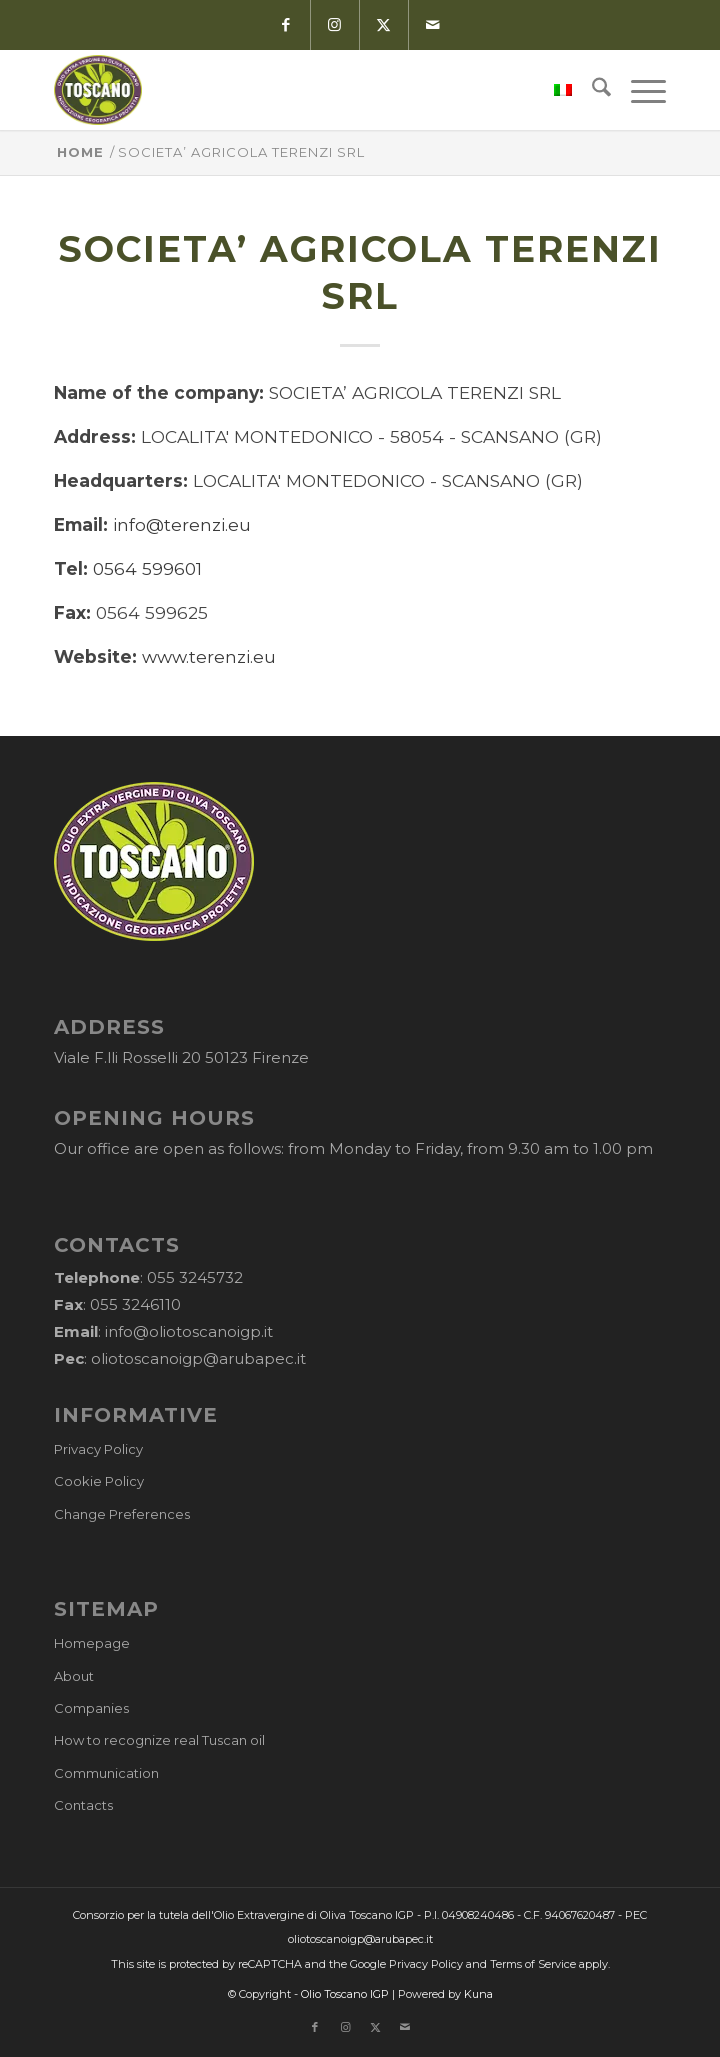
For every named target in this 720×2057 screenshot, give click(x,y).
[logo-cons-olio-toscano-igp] (299, 90)
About (74, 1676)
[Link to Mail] (433, 25)
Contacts (83, 1805)
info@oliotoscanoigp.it (189, 1331)
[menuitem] (553, 90)
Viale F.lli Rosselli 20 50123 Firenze (181, 1057)
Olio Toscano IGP (345, 1994)
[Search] (591, 90)
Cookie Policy (99, 1481)
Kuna (478, 1994)
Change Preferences (122, 1514)
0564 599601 (147, 568)
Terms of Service (533, 1964)
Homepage (92, 1643)
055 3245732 (195, 1277)
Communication (106, 1773)
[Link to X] (383, 25)
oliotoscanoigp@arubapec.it (198, 1358)
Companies (91, 1708)
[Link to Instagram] (334, 25)
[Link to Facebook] (285, 25)
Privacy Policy (98, 1449)
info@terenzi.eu (182, 524)
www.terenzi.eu (209, 656)
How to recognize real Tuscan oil (159, 1740)
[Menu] (638, 90)
